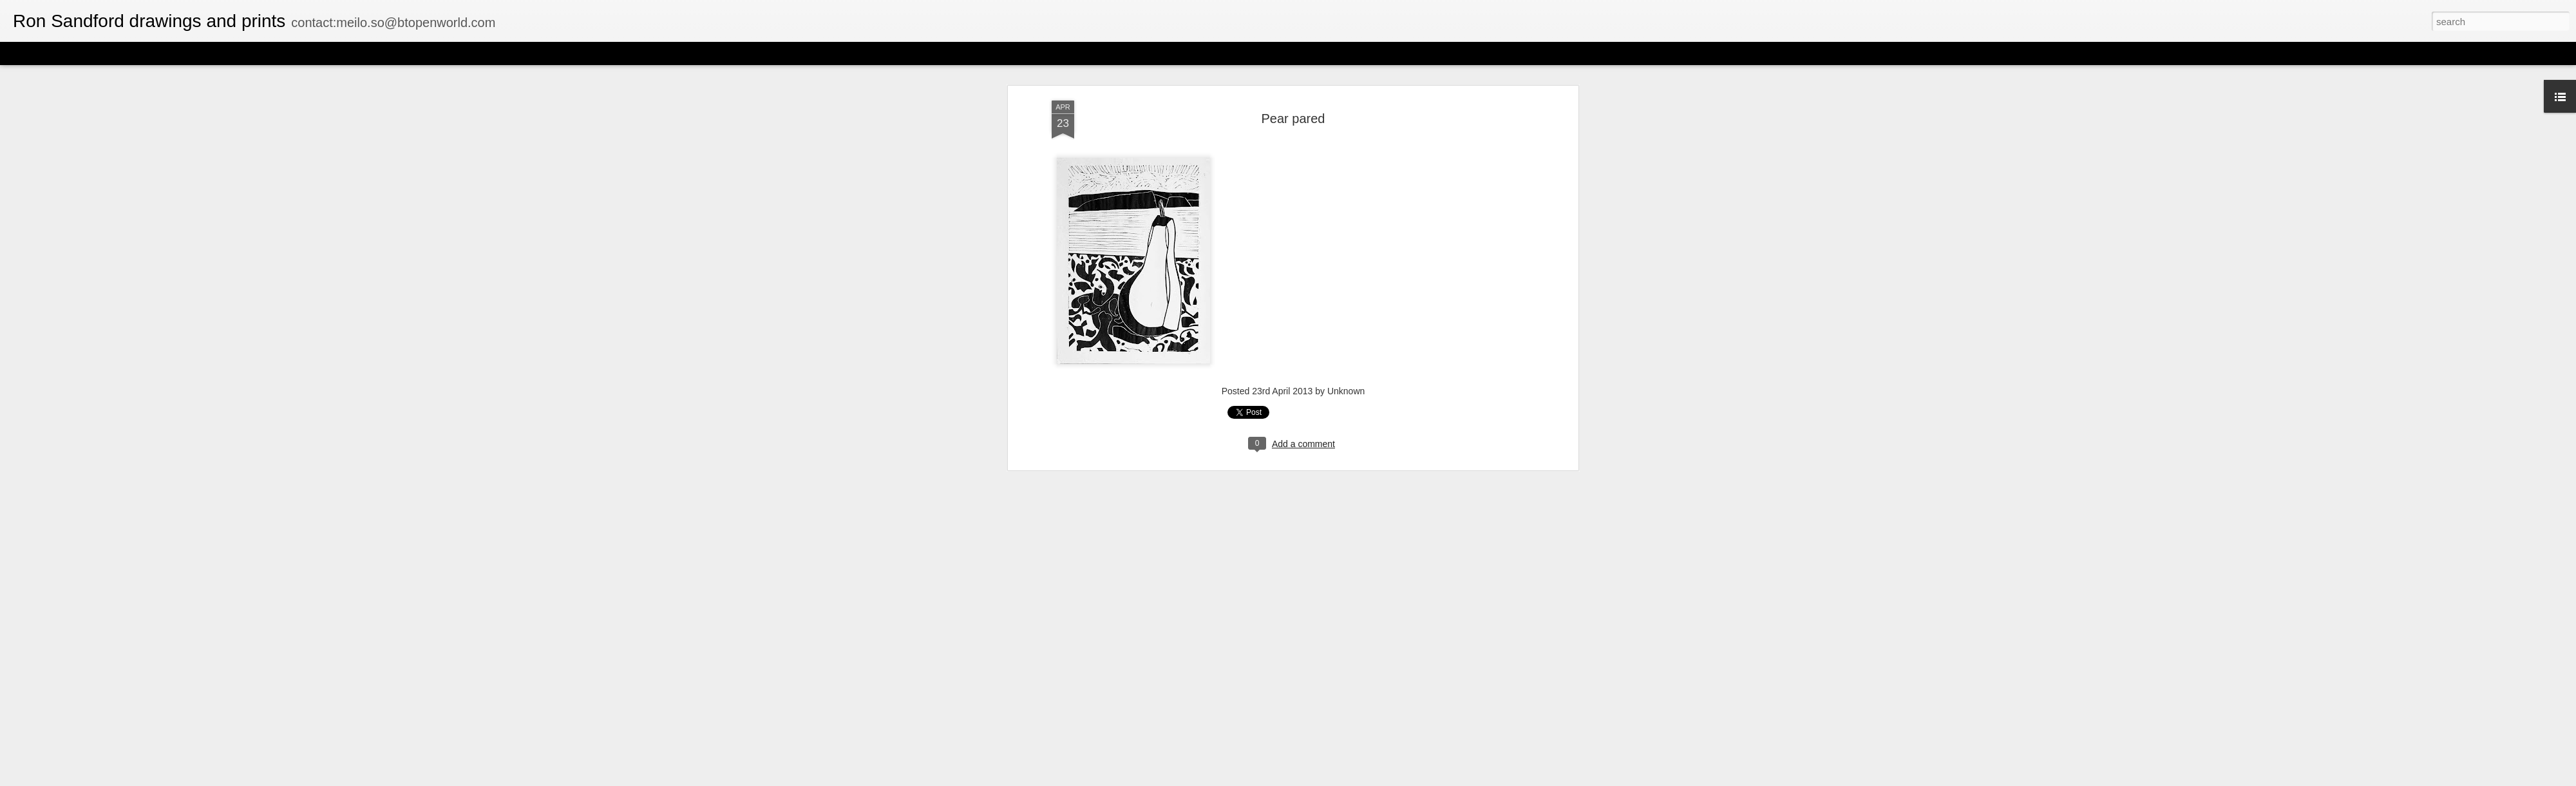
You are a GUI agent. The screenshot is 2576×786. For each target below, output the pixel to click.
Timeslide (277, 53)
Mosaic (147, 53)
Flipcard (60, 53)
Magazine (105, 53)
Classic (20, 53)
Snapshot (230, 53)
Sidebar (186, 53)
